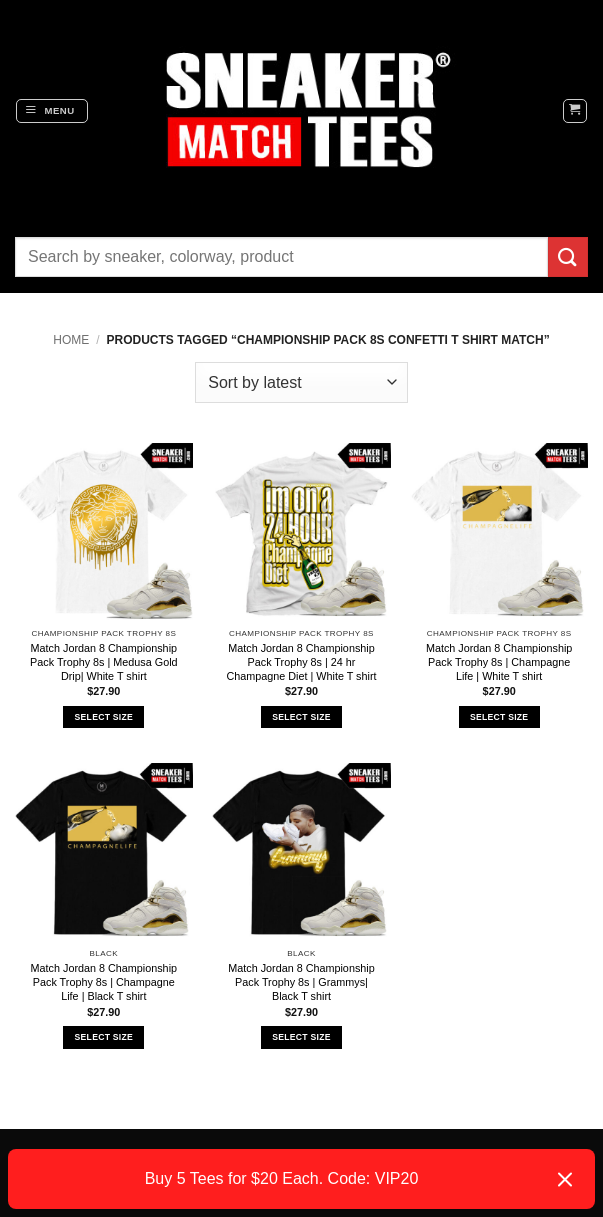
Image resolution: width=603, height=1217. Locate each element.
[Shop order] (301, 382)
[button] (52, 111)
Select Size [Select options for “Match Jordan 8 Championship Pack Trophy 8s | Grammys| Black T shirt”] (301, 1037)
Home (71, 340)
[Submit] (568, 256)
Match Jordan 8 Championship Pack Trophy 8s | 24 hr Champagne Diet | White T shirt (301, 662)
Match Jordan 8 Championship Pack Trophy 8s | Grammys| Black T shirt (301, 982)
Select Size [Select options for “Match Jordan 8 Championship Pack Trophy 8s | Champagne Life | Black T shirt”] (104, 1037)
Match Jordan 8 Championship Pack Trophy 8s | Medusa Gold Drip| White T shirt (103, 662)
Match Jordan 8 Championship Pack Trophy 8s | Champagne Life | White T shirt (499, 662)
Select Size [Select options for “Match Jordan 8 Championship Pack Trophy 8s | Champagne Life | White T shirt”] (499, 717)
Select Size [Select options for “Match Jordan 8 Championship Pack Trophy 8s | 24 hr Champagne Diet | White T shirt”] (301, 717)
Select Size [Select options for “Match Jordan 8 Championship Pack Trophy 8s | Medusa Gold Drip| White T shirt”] (104, 717)
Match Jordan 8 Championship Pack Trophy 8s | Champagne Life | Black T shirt (104, 982)
